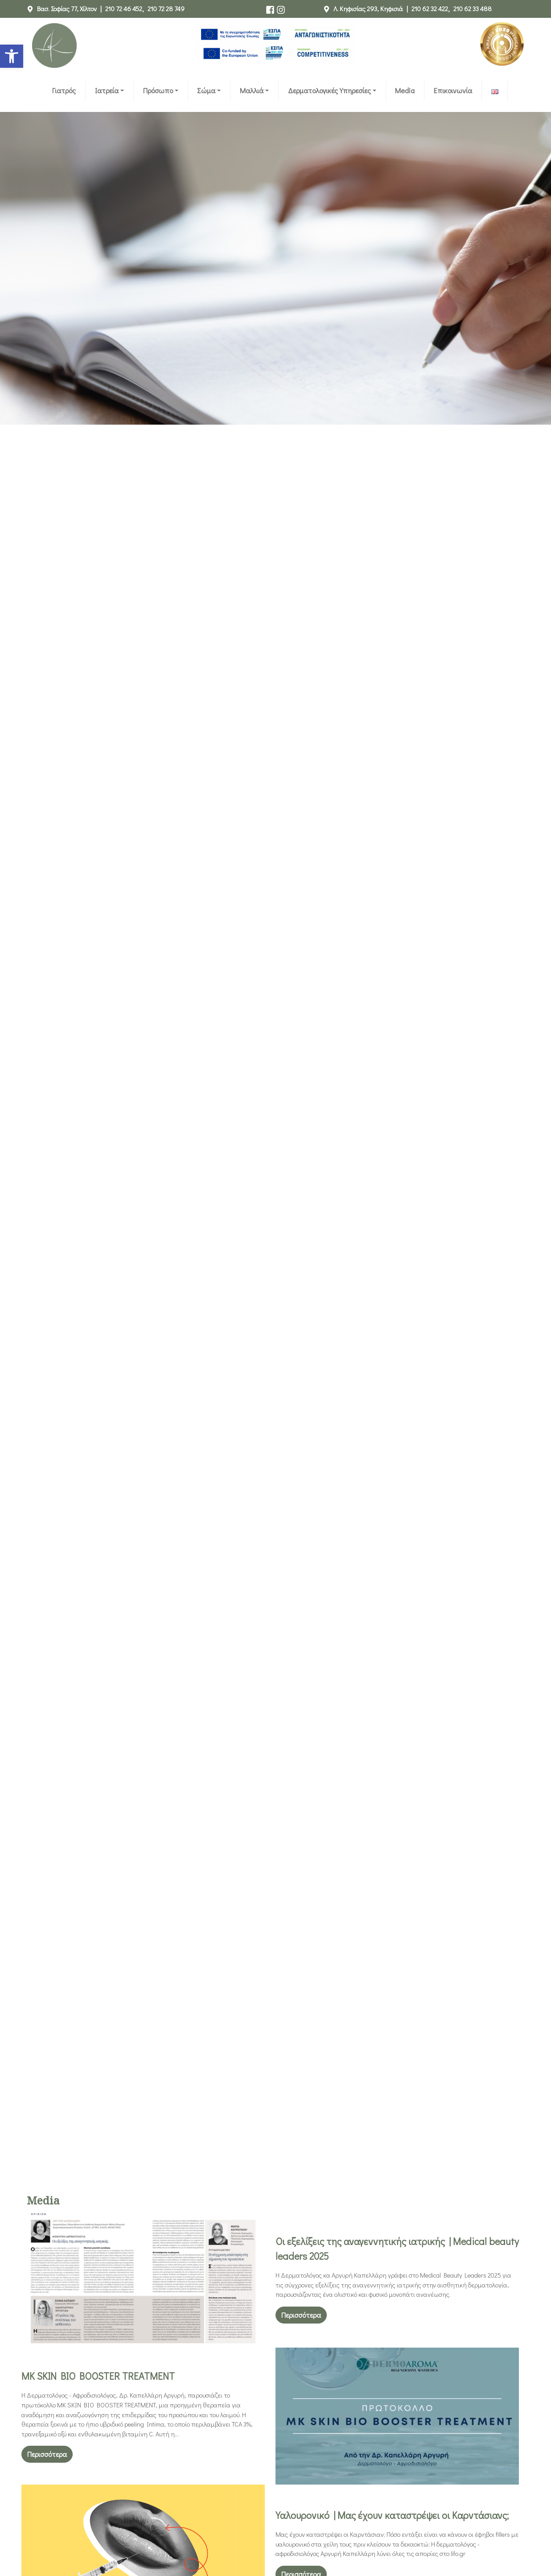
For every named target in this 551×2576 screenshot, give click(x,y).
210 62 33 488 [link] (472, 8)
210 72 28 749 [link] (166, 8)
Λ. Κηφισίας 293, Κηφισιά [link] (368, 8)
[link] (11, 56)
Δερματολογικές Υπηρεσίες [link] (329, 90)
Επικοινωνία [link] (453, 90)
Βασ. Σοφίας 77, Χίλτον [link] (67, 8)
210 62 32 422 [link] (429, 8)
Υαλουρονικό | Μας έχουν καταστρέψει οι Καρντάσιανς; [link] (392, 2515)
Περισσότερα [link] (301, 2315)
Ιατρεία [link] (107, 90)
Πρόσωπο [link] (158, 90)
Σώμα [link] (206, 90)
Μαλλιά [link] (251, 90)
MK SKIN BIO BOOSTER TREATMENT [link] (98, 2375)
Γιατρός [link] (64, 90)
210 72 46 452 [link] (123, 8)
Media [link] (405, 90)
